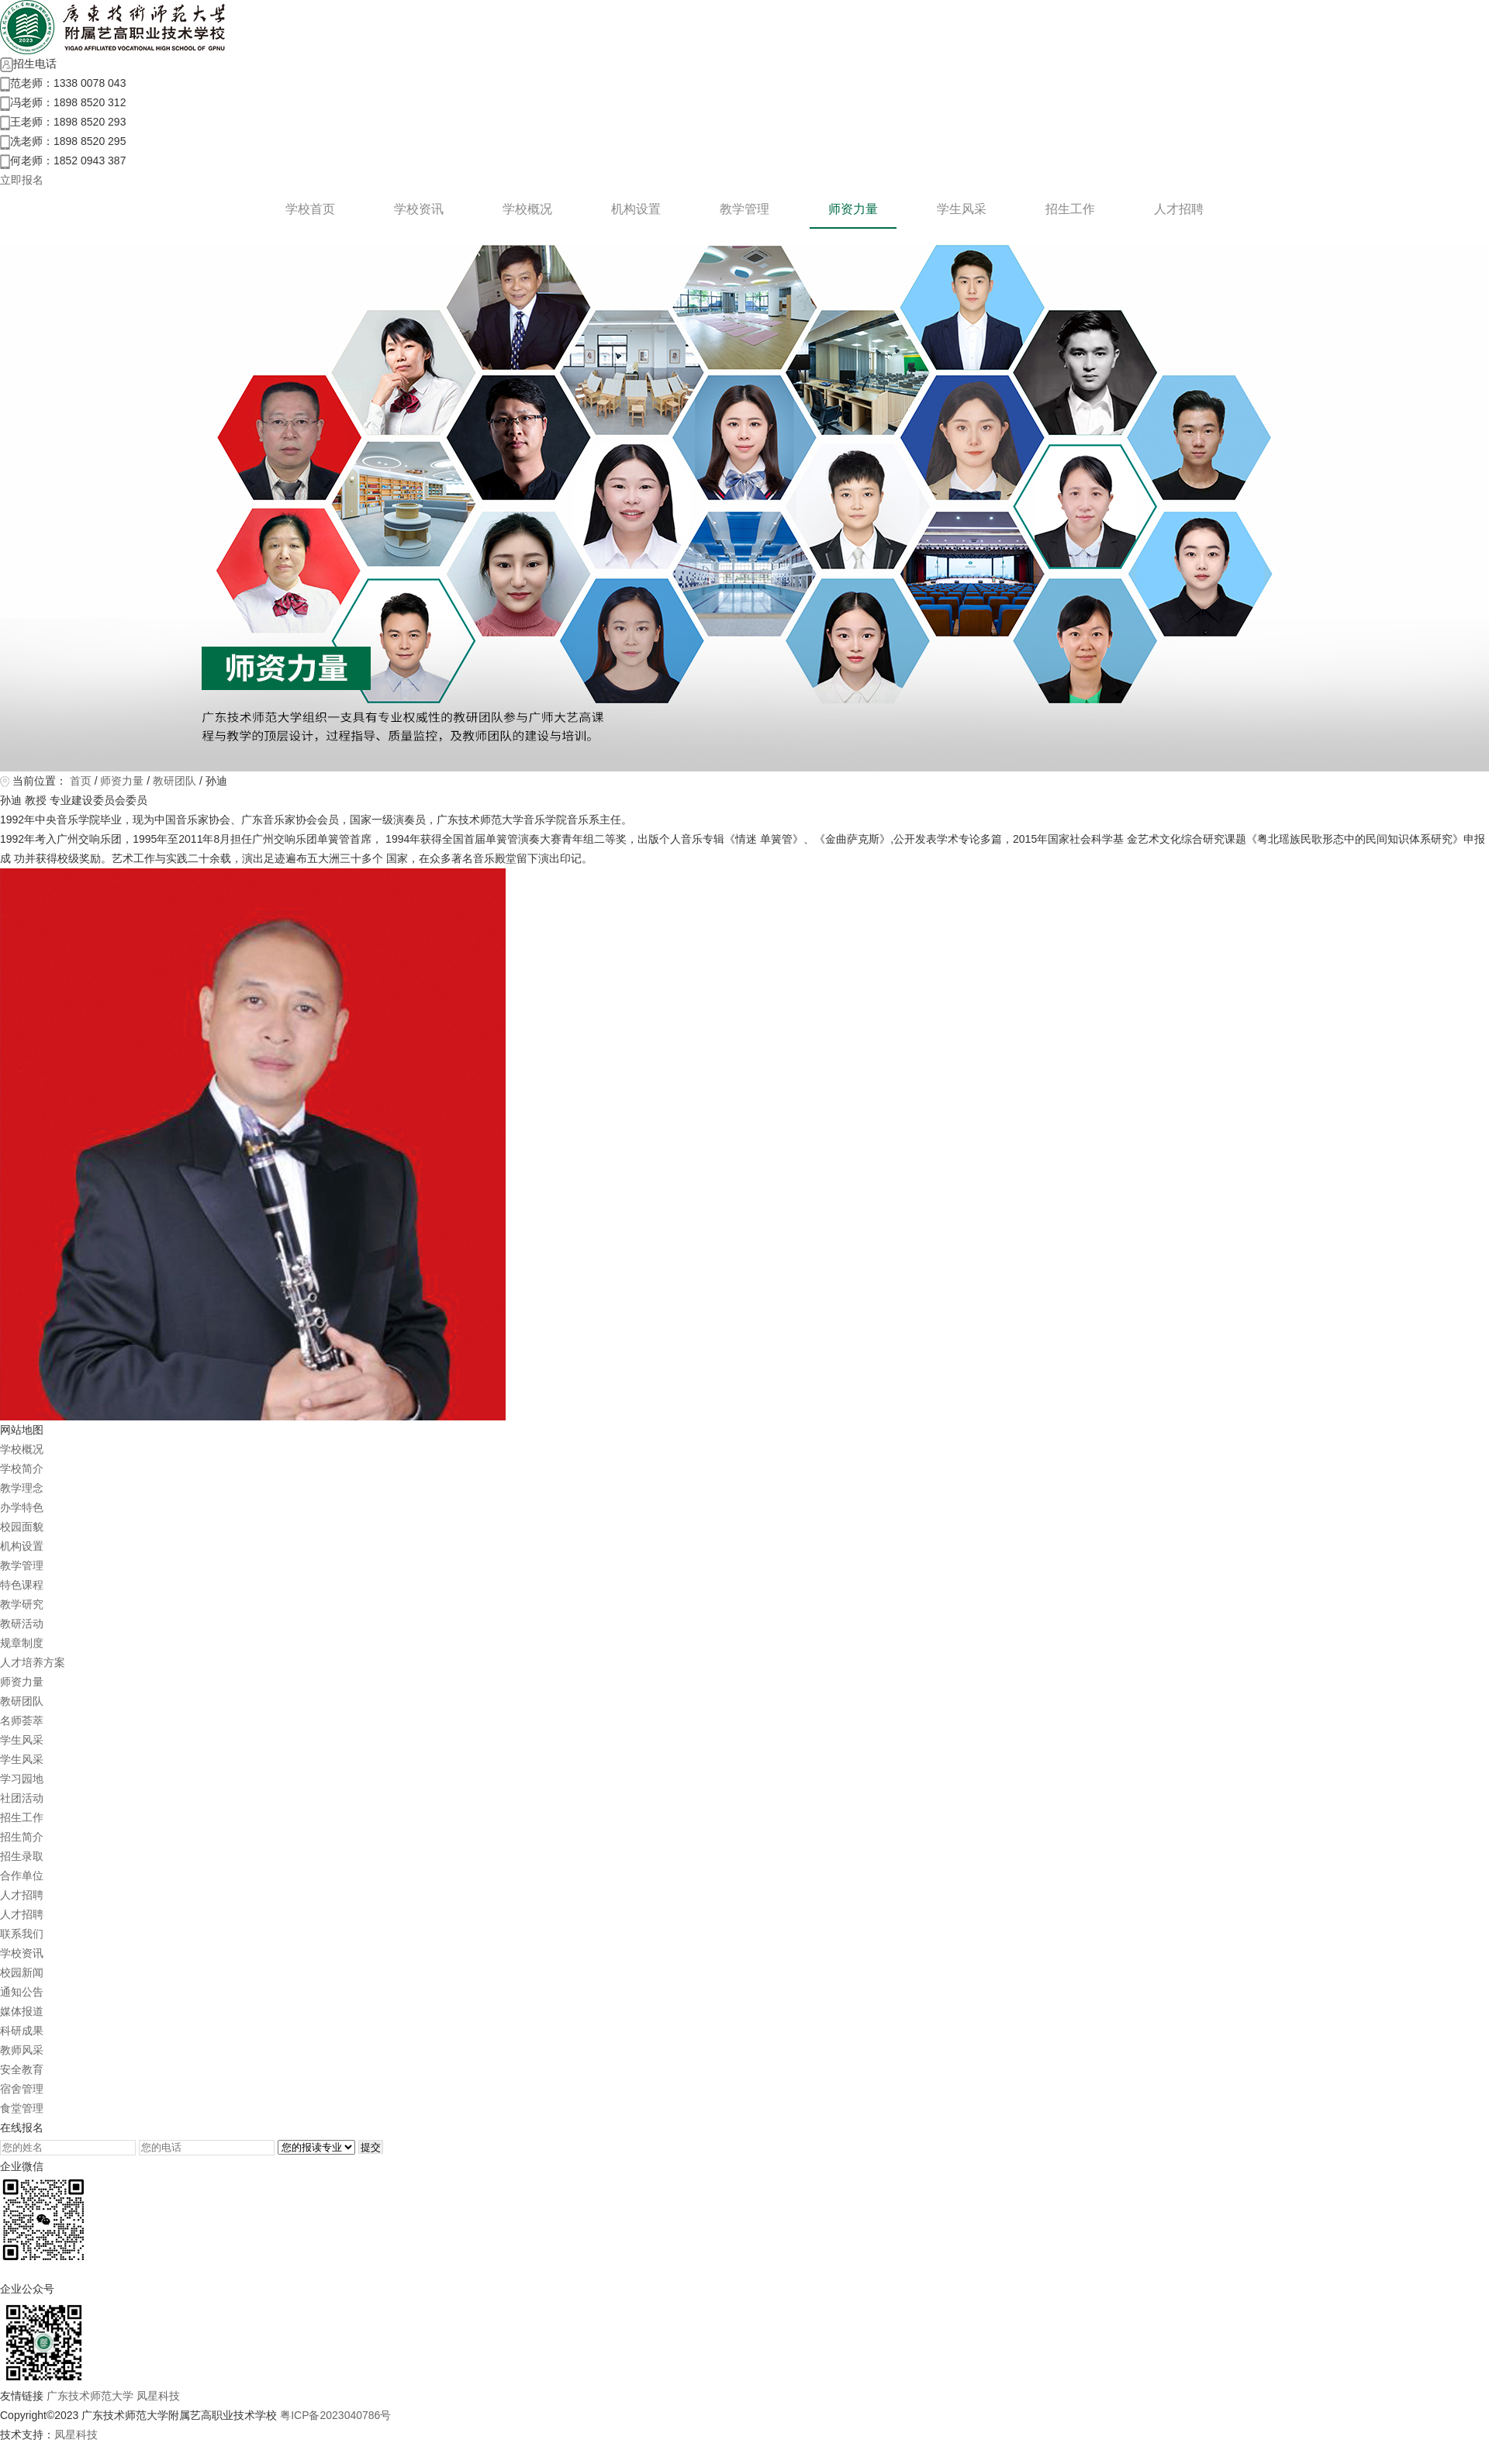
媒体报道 (21, 2011)
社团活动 (21, 1798)
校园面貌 (21, 1526)
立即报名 (21, 180)
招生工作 (1070, 209)
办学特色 (21, 1507)
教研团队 (174, 781)
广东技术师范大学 (90, 2396)
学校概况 (527, 209)
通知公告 (21, 1992)
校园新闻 (21, 1972)
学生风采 (961, 209)
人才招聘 (1179, 209)
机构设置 (636, 209)
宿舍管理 (21, 2089)
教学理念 (21, 1488)
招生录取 (21, 1856)
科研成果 (21, 2030)
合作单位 (21, 1875)
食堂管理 (21, 2108)
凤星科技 (158, 2396)
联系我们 (21, 1933)
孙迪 (216, 781)
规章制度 (21, 1643)
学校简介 (21, 1468)
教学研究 (21, 1604)
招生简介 (21, 1837)
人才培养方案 (32, 1662)
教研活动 (21, 1623)
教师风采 (21, 2050)
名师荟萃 (21, 1720)
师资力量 (853, 209)
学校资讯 (419, 209)
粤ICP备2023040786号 (335, 2415)
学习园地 (21, 1778)
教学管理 (744, 209)
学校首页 (310, 209)
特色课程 (21, 1585)
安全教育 (21, 2069)
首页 (81, 781)
